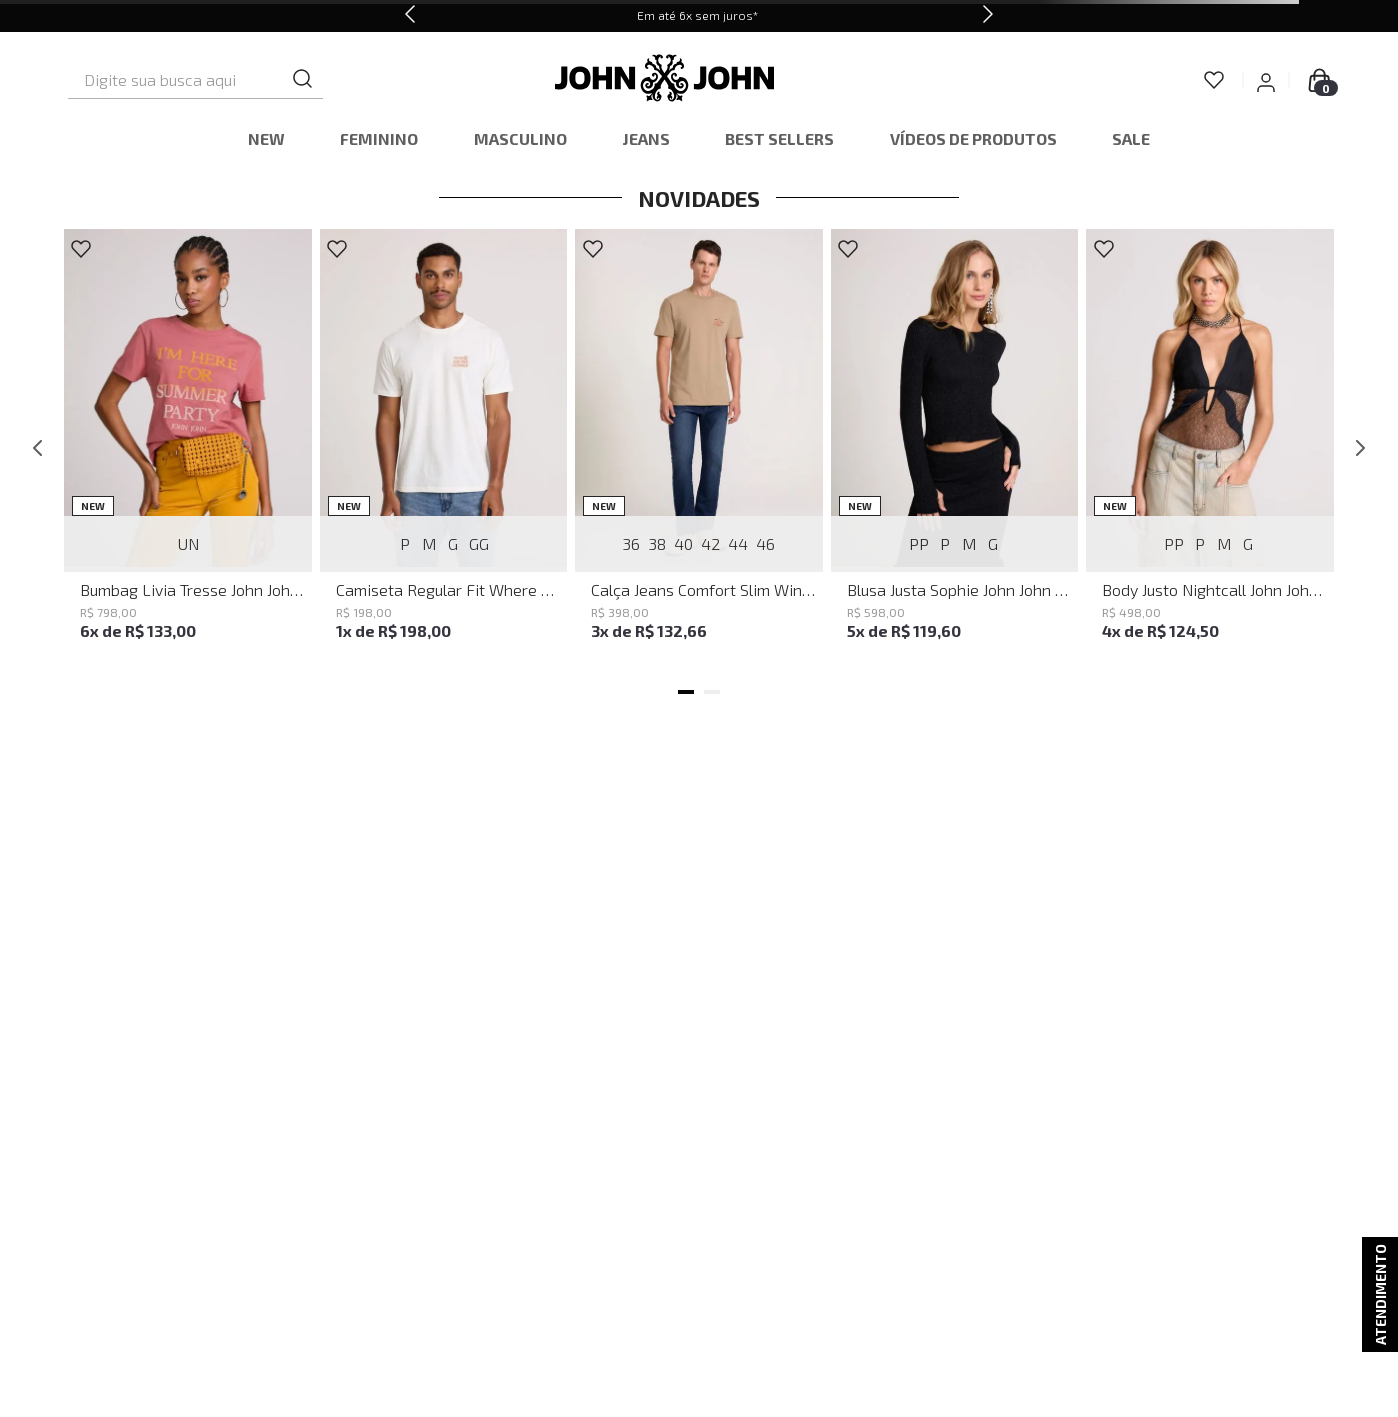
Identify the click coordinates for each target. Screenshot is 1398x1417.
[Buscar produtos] (377, 79)
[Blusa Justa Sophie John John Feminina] (955, 448)
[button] (686, 692)
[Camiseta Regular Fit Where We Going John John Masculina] (444, 448)
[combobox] (230, 80)
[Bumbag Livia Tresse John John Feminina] (188, 448)
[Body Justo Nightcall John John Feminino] (1210, 448)
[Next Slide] (988, 16)
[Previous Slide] (410, 16)
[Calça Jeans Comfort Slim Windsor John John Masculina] (699, 448)
